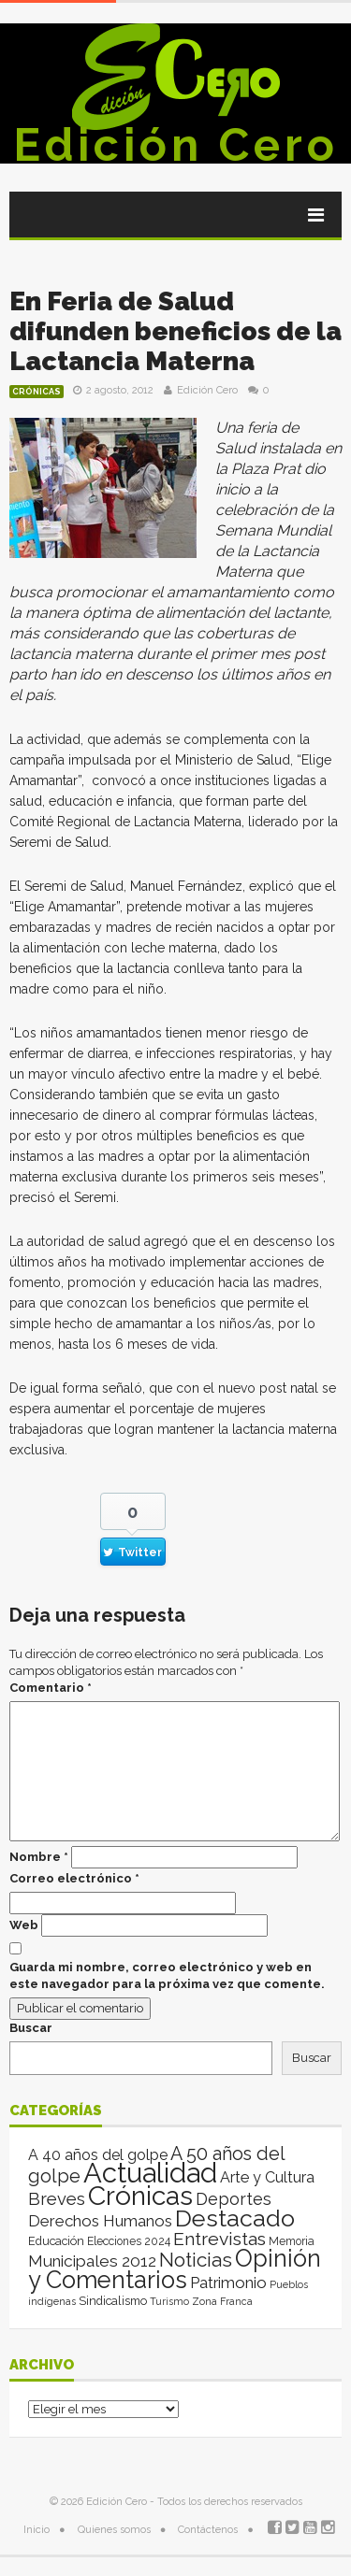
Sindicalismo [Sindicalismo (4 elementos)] (113, 2301)
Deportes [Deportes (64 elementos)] (233, 2199)
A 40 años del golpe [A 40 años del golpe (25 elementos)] (98, 2155)
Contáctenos (208, 2530)
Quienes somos (114, 2530)
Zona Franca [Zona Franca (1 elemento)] (222, 2301)
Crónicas (36, 391)
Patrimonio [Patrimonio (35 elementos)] (228, 2282)
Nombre (38, 1857)
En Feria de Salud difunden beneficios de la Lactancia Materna (175, 331)
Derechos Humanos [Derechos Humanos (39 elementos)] (100, 2220)
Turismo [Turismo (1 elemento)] (169, 2301)
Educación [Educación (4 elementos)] (56, 2241)
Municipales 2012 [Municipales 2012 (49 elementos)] (92, 2261)
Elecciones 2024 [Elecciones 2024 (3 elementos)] (128, 2241)
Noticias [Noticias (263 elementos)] (195, 2259)
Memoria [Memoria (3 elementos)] (291, 2241)
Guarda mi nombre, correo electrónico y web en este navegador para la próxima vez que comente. (167, 1975)
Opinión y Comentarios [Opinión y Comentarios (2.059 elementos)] (174, 2269)
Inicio (36, 2530)
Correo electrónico (74, 1878)
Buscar (30, 2028)
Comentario (50, 1688)
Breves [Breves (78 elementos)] (56, 2199)
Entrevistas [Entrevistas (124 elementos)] (219, 2239)
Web (23, 1925)
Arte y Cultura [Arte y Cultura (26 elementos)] (267, 2177)
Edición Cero (176, 145)
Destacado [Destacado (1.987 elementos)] (235, 2218)
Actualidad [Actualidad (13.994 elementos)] (150, 2172)
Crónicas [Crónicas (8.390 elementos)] (140, 2195)
